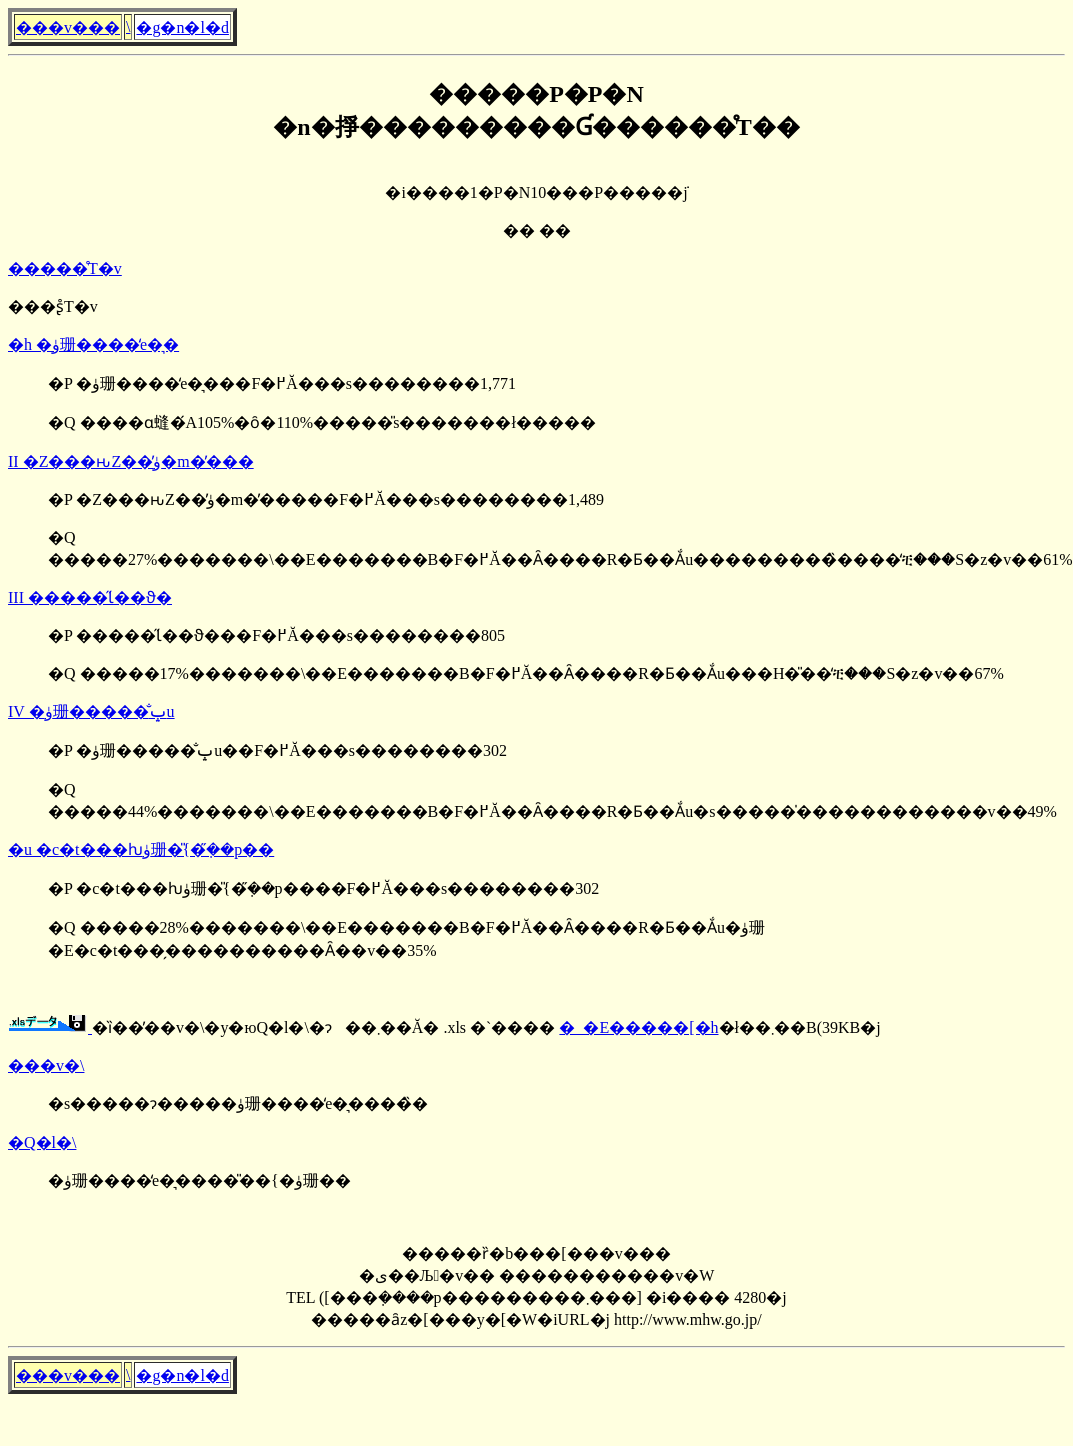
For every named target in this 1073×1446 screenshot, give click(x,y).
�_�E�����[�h (638, 1027)
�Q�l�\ (42, 1142)
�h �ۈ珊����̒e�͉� (93, 344)
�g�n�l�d (182, 27)
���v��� (68, 27)
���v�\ (46, 1065)
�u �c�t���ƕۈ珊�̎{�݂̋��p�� (141, 849)
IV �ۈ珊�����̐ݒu (91, 711)
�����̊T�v (65, 268)
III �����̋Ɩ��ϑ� (90, 597)
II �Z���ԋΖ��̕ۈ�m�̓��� (131, 461)
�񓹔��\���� (128, 26)
